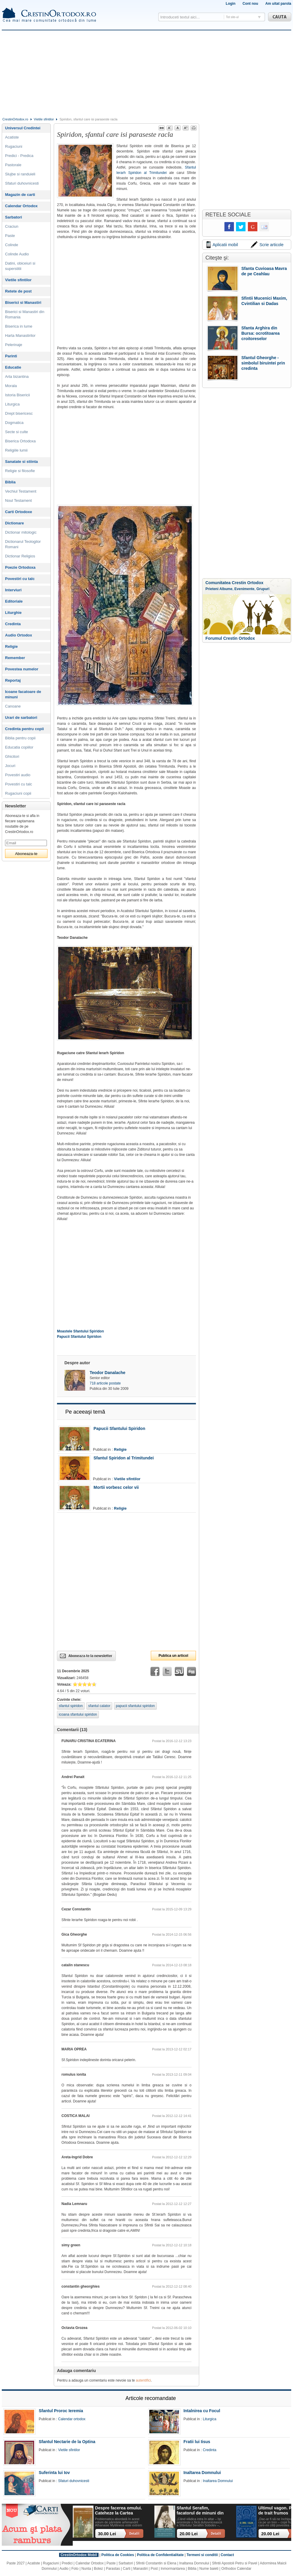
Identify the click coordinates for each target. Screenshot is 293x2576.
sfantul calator (99, 1706)
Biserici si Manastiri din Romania (24, 314)
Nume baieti (208, 2568)
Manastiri (140, 2568)
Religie (120, 1449)
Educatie (13, 367)
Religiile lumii (16, 450)
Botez (98, 2568)
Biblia (10, 482)
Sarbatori (13, 217)
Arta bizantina (17, 376)
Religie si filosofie (20, 471)
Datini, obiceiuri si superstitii (20, 266)
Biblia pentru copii (20, 738)
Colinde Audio (17, 254)
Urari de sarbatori (21, 717)
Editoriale (14, 601)
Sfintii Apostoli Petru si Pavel (234, 2563)
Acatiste (12, 137)
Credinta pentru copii (24, 729)
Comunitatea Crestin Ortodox (234, 582)
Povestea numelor (21, 669)
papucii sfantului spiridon (135, 1706)
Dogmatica (14, 422)
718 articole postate (105, 1383)
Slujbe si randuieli (20, 174)
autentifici (143, 2380)
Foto (75, 2568)
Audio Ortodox (18, 635)
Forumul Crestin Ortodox (230, 638)
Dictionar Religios (20, 556)
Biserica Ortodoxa (20, 441)
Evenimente (244, 589)
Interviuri (13, 590)
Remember (15, 658)
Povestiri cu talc (20, 578)
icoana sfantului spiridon (78, 1714)
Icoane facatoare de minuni (23, 694)
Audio (64, 2568)
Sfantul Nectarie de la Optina (67, 2441)
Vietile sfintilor (44, 119)
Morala (11, 386)
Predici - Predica (19, 155)
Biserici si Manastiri (23, 302)
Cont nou (250, 3)
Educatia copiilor (19, 747)
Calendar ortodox (71, 2419)
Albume (225, 589)
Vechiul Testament (20, 491)
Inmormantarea (173, 2568)
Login (230, 3)
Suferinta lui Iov (54, 2472)
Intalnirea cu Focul (201, 2410)
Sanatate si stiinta (21, 461)
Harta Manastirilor (20, 335)
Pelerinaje (13, 344)
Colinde (11, 245)
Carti (126, 2568)
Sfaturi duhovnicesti (22, 183)
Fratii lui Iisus (196, 2441)
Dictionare (14, 523)
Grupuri (263, 589)
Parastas (113, 2568)
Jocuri (10, 765)
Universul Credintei (22, 128)
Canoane (13, 706)
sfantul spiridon (71, 1706)
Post (154, 2568)
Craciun (11, 226)
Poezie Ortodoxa (20, 567)
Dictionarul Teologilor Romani (23, 544)
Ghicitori (12, 756)
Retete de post (18, 291)
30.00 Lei (107, 2533)
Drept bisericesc (19, 413)
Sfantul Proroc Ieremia (61, 2410)
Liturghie (13, 612)
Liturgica (12, 404)
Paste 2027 (16, 2563)
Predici (67, 2563)
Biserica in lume (18, 326)
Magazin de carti (20, 194)
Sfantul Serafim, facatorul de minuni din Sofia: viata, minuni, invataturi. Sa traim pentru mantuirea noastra (200, 2511)
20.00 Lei (189, 2533)
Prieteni (211, 589)
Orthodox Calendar (236, 2568)
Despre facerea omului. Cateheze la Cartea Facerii (118, 2511)
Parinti (11, 356)
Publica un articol (173, 1656)
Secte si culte (16, 432)
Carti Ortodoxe (18, 512)
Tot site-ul (232, 17)
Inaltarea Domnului (202, 2472)
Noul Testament (18, 500)
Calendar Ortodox (21, 206)
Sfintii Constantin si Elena (156, 2563)
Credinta (13, 624)
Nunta (86, 2568)
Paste (10, 235)
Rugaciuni (13, 146)
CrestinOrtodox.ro (15, 119)
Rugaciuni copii (18, 793)
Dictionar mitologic (21, 532)
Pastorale (13, 165)
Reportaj (13, 680)
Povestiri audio (17, 775)
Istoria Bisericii (17, 395)
